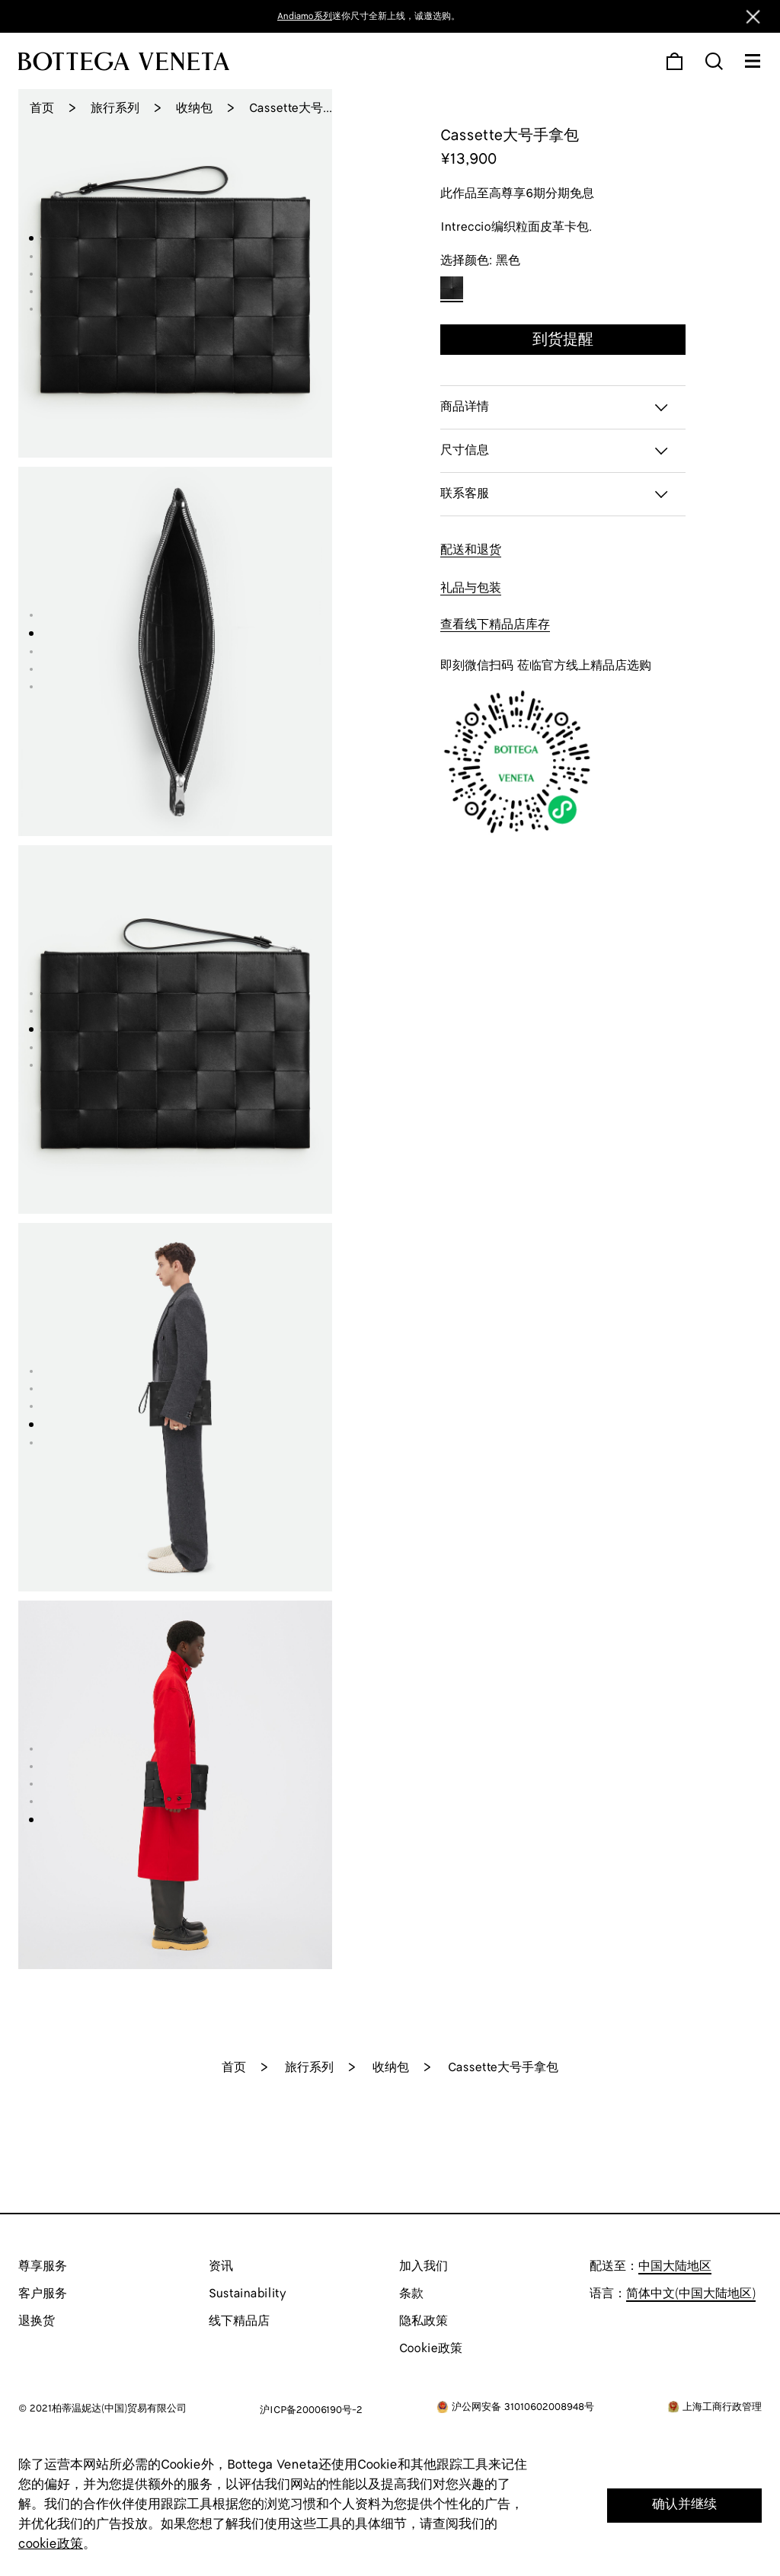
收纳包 (194, 108)
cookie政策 (50, 2544)
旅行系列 (115, 108)
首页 (42, 108)
